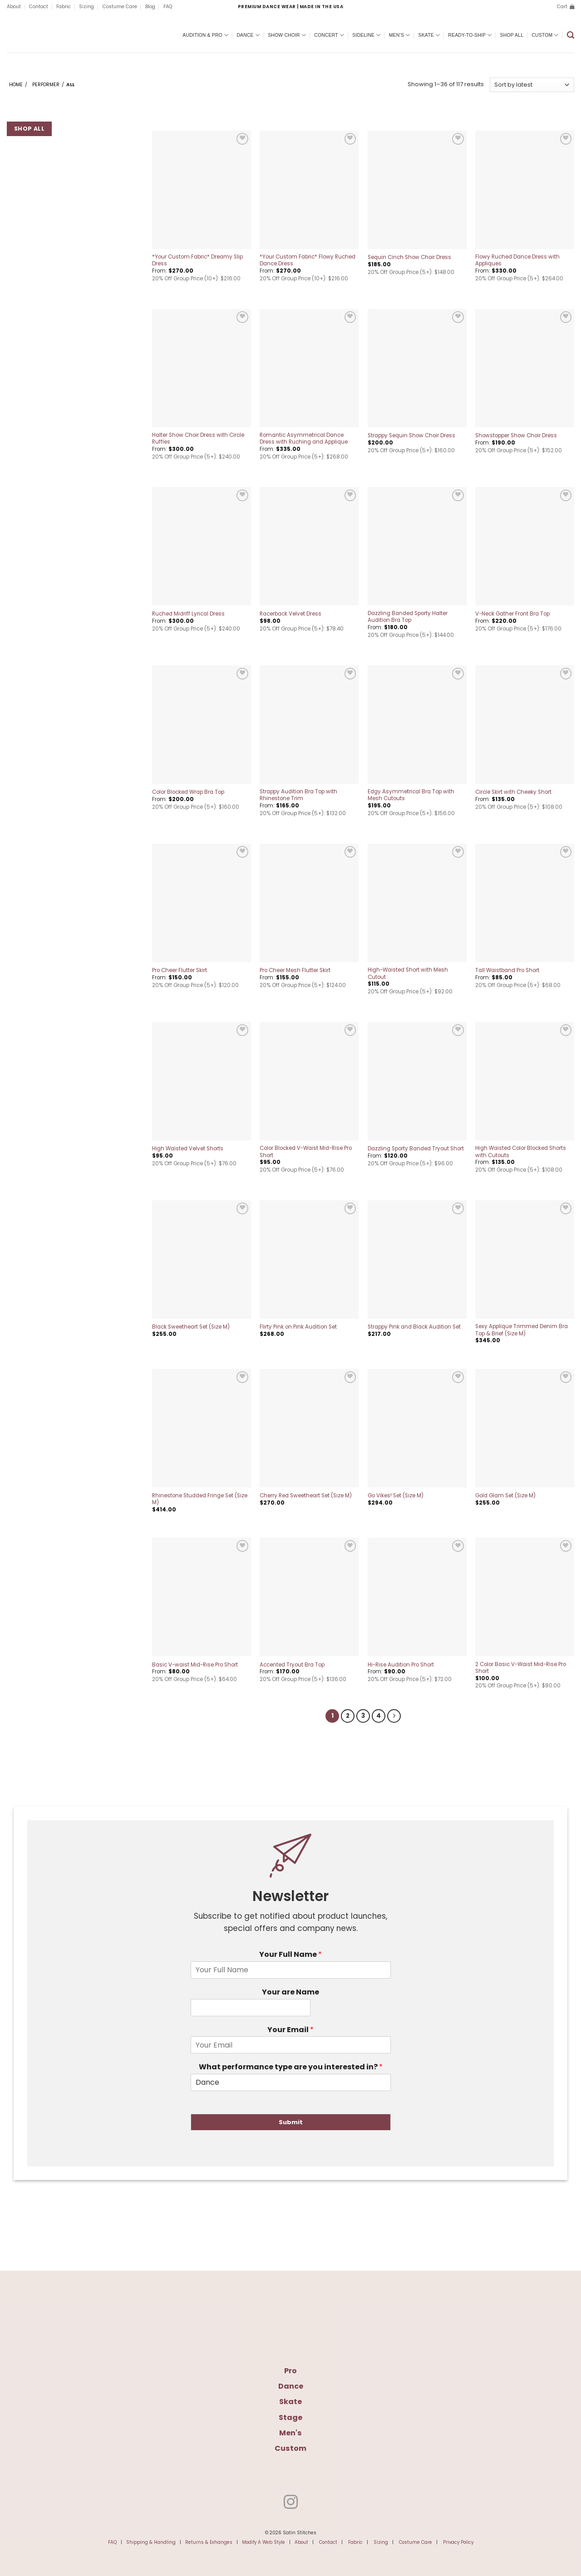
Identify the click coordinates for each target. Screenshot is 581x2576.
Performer (45, 84)
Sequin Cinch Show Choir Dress (409, 257)
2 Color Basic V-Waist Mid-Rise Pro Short (520, 1668)
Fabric (63, 6)
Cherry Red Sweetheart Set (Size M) (306, 1495)
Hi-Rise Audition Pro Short (401, 1665)
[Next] (392, 1715)
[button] (565, 7)
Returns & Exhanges (208, 2541)
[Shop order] (532, 85)
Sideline (366, 35)
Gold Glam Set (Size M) (505, 1495)
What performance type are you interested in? (291, 2066)
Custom (545, 35)
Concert (329, 35)
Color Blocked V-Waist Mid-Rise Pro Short (306, 1151)
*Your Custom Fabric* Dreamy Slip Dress (197, 260)
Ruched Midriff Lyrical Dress (188, 614)
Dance (248, 35)
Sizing (86, 6)
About (14, 6)
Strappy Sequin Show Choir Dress (411, 435)
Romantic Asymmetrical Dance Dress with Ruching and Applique (304, 438)
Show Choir (287, 35)
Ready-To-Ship (470, 35)
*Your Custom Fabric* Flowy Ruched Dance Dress (307, 260)
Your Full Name (290, 1953)
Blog (150, 6)
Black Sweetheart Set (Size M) (191, 1327)
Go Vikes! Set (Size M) (395, 1495)
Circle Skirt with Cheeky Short (513, 792)
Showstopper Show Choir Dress (516, 435)
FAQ (167, 6)
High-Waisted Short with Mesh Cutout (408, 973)
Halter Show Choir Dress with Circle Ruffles (198, 438)
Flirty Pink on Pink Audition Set (298, 1327)
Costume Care (120, 6)
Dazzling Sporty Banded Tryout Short (416, 1148)
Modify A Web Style (263, 2541)
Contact (38, 6)
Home (16, 84)
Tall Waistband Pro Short (507, 970)
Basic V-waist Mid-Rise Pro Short (195, 1665)
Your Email (290, 2028)
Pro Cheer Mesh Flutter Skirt (295, 970)
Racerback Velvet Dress (290, 614)
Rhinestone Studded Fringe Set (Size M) (199, 1499)
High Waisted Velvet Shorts (187, 1148)
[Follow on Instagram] (290, 2502)
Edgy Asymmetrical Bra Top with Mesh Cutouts (411, 795)
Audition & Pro (205, 35)
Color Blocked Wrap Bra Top (188, 792)
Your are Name (290, 1991)
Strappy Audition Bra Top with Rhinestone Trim (298, 795)
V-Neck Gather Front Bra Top (512, 614)
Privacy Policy (458, 2541)
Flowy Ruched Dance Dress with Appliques (517, 260)
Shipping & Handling (151, 2541)
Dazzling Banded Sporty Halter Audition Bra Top (408, 617)
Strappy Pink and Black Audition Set (414, 1327)
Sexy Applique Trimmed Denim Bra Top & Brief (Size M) (521, 1330)
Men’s (399, 35)
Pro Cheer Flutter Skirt (179, 970)
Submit (291, 2121)
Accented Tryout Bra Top (292, 1665)
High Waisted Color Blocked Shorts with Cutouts (520, 1151)
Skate (429, 35)
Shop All (512, 35)
